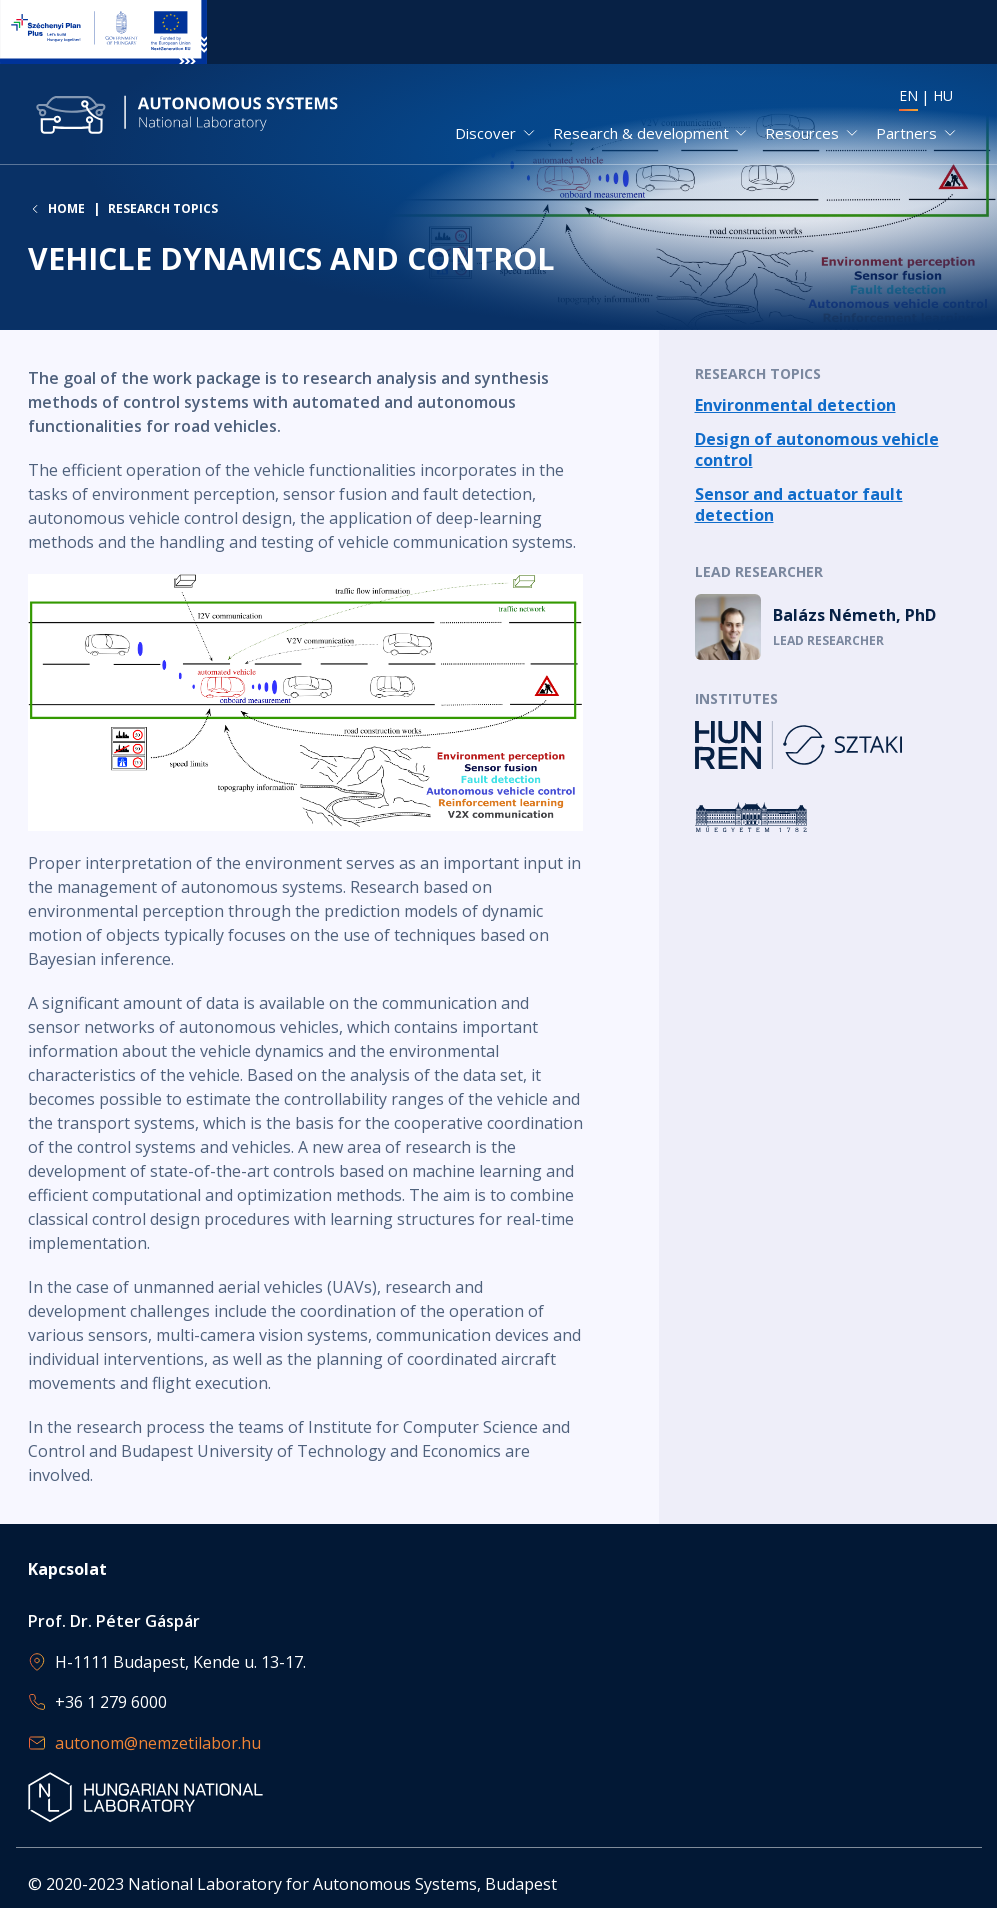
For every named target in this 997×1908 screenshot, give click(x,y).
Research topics (163, 209)
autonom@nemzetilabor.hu (158, 1743)
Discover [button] (485, 133)
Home (66, 210)
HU (943, 95)
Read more (832, 407)
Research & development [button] (641, 133)
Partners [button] (906, 133)
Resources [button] (802, 133)
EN (908, 95)
